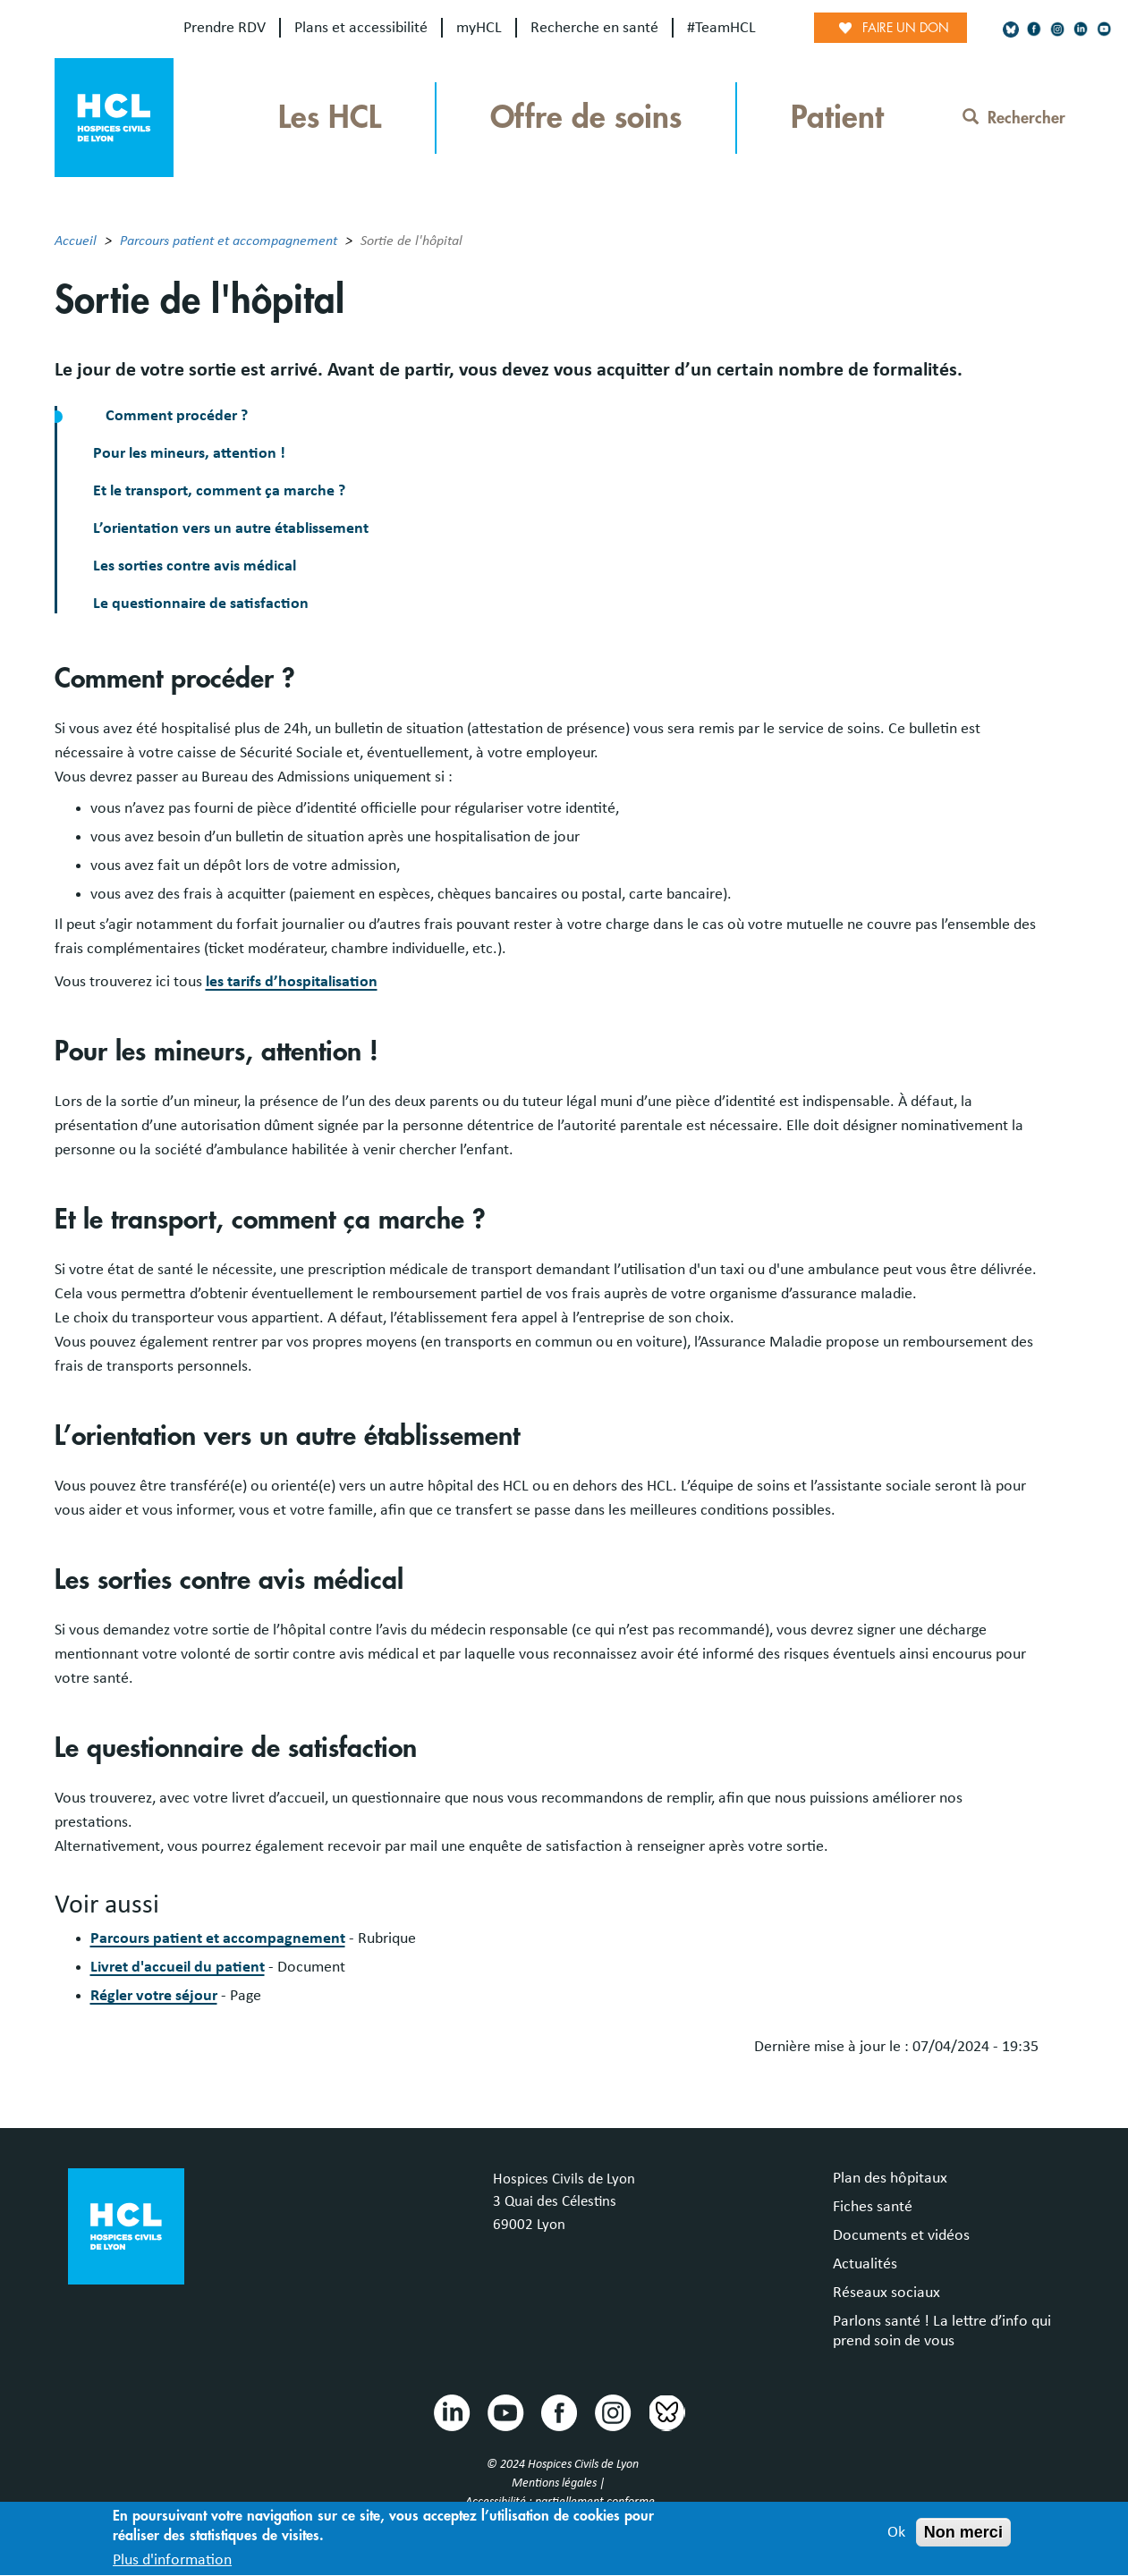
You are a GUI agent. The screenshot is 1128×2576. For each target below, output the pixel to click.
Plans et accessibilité (361, 28)
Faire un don (905, 27)
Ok (896, 2539)
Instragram (611, 2411)
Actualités (865, 2264)
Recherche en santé (594, 28)
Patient (837, 117)
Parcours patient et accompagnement (228, 240)
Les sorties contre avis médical (194, 566)
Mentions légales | (559, 2483)
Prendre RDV (224, 28)
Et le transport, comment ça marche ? (219, 491)
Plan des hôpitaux (890, 2178)
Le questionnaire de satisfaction (201, 603)
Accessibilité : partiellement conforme (560, 2502)
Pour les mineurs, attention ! (189, 453)
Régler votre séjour (153, 1996)
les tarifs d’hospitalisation (291, 982)
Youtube (504, 2411)
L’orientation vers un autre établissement (231, 528)
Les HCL (329, 117)
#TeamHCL (721, 28)
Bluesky (665, 2411)
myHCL (479, 28)
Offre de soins (586, 117)
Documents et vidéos (901, 2235)
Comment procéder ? (177, 416)
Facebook (558, 2411)
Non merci (963, 2539)
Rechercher (1014, 118)
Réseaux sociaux (886, 2293)
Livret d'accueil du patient (177, 1967)
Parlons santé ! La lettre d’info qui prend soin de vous (942, 2331)
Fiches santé (872, 2207)
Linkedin (450, 2411)
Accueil (76, 240)
